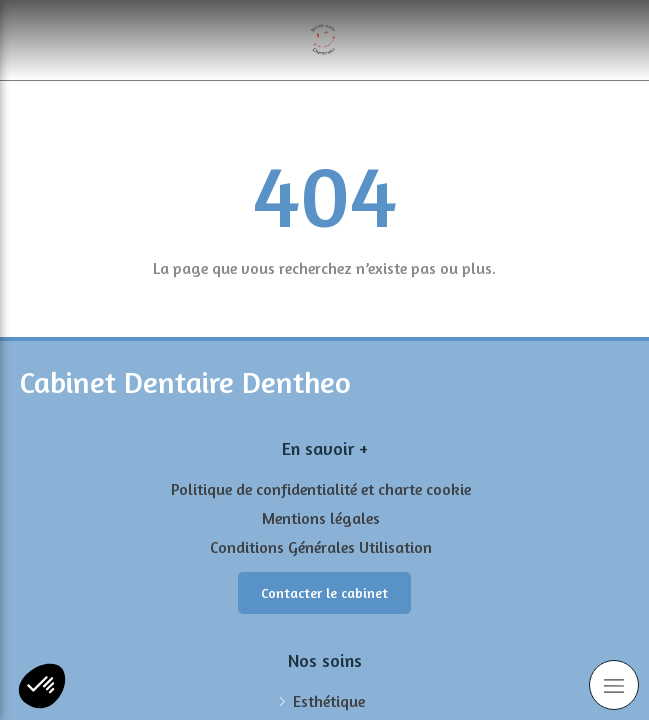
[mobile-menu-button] (614, 685)
